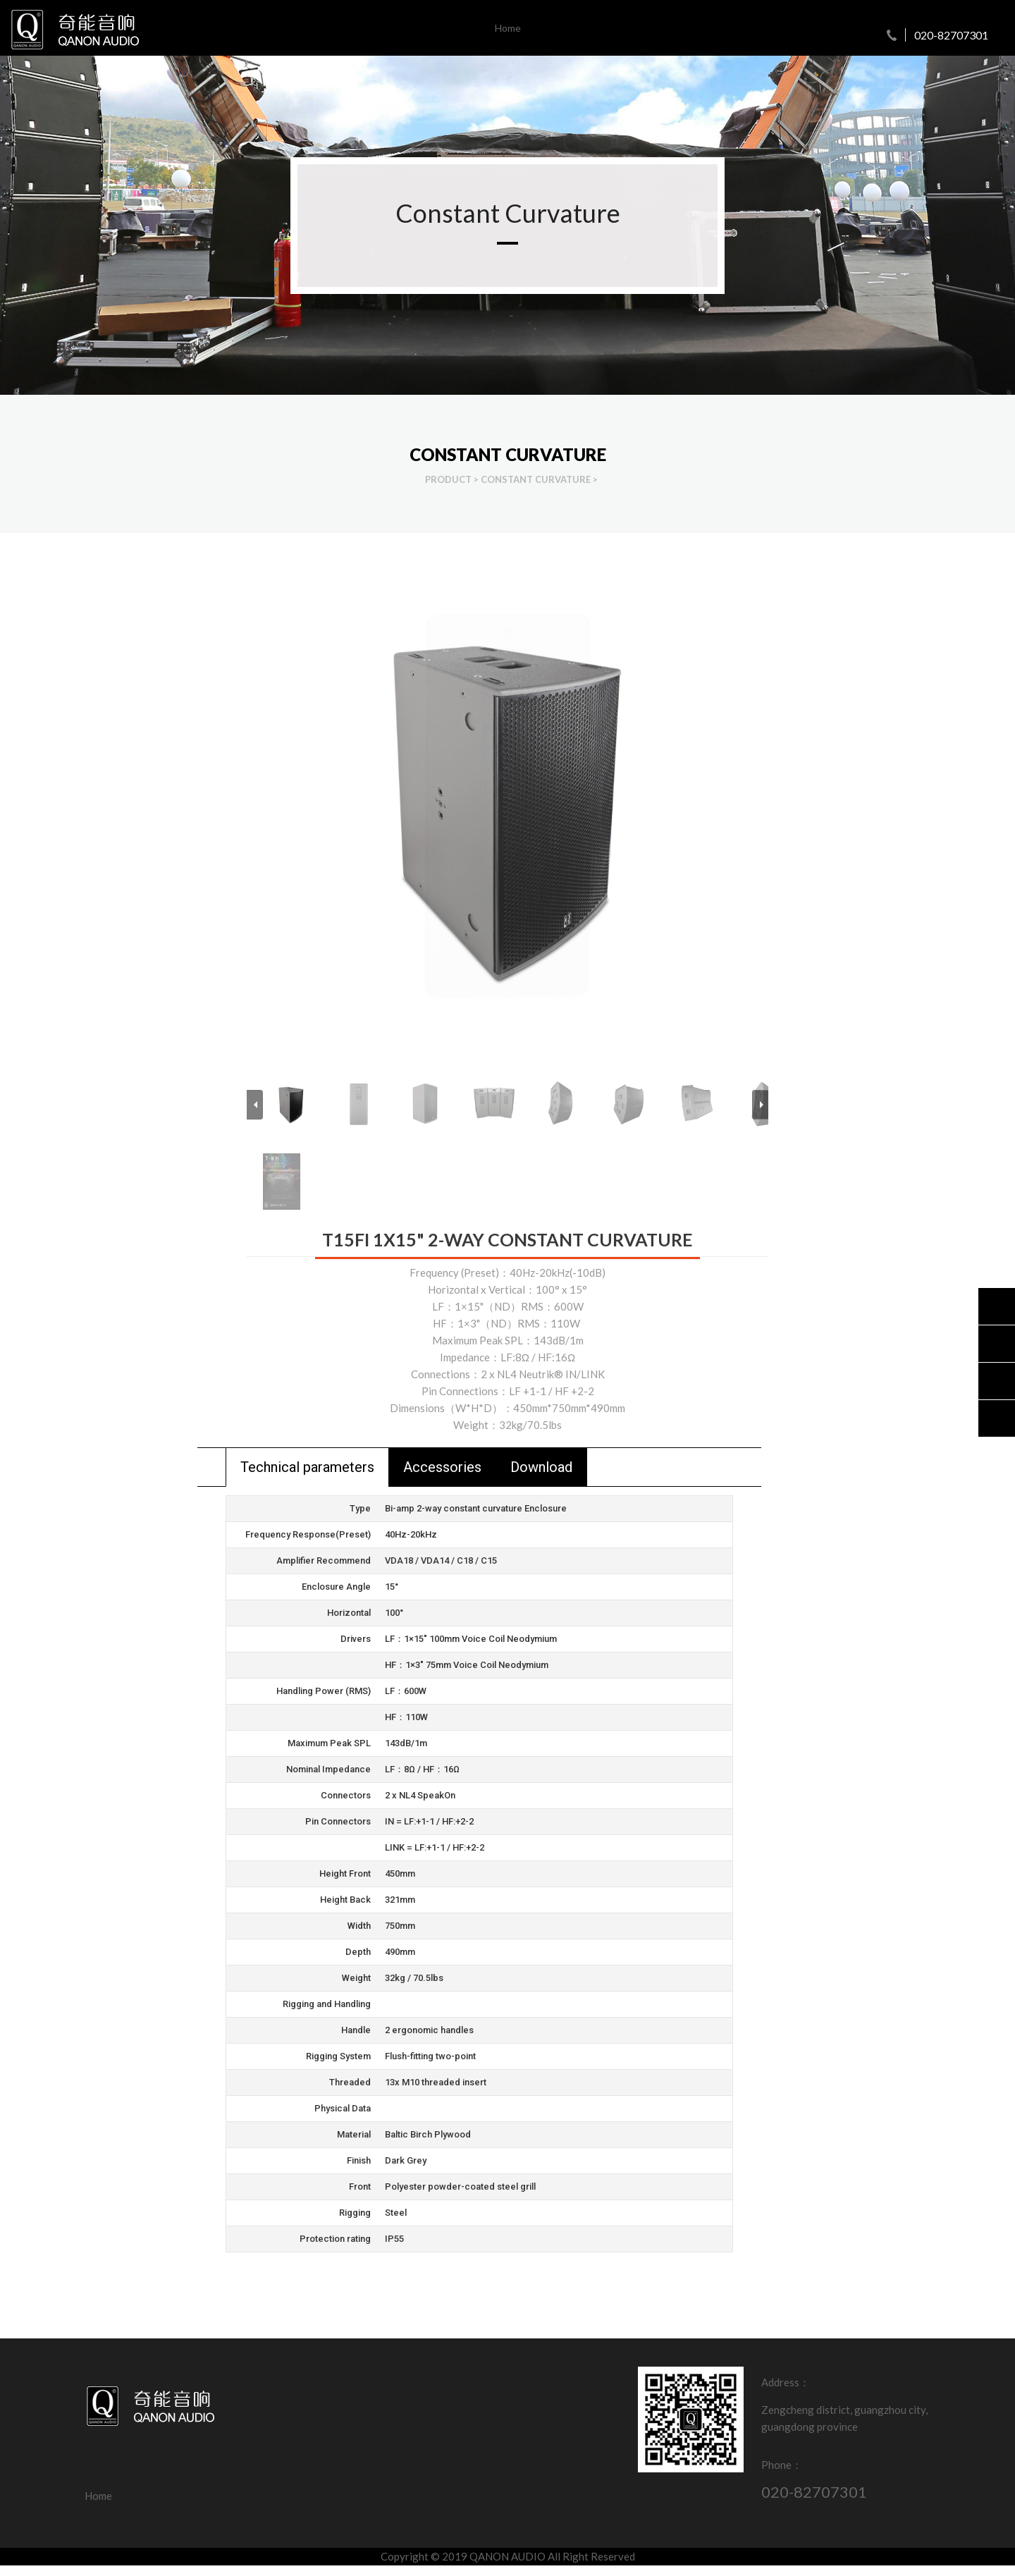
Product (448, 479)
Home (508, 28)
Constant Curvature (536, 479)
